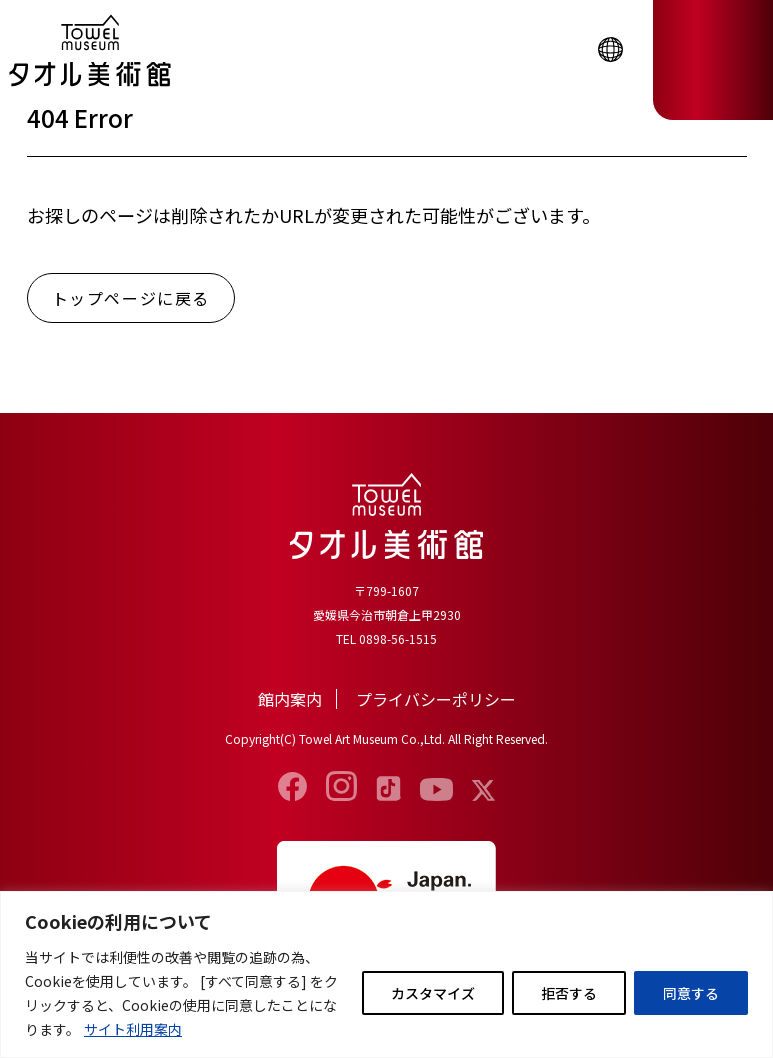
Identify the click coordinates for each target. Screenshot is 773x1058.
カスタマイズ (433, 993)
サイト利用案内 (133, 1029)
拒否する (569, 993)
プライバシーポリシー (436, 699)
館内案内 (290, 699)
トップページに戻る (131, 298)
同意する (691, 993)
